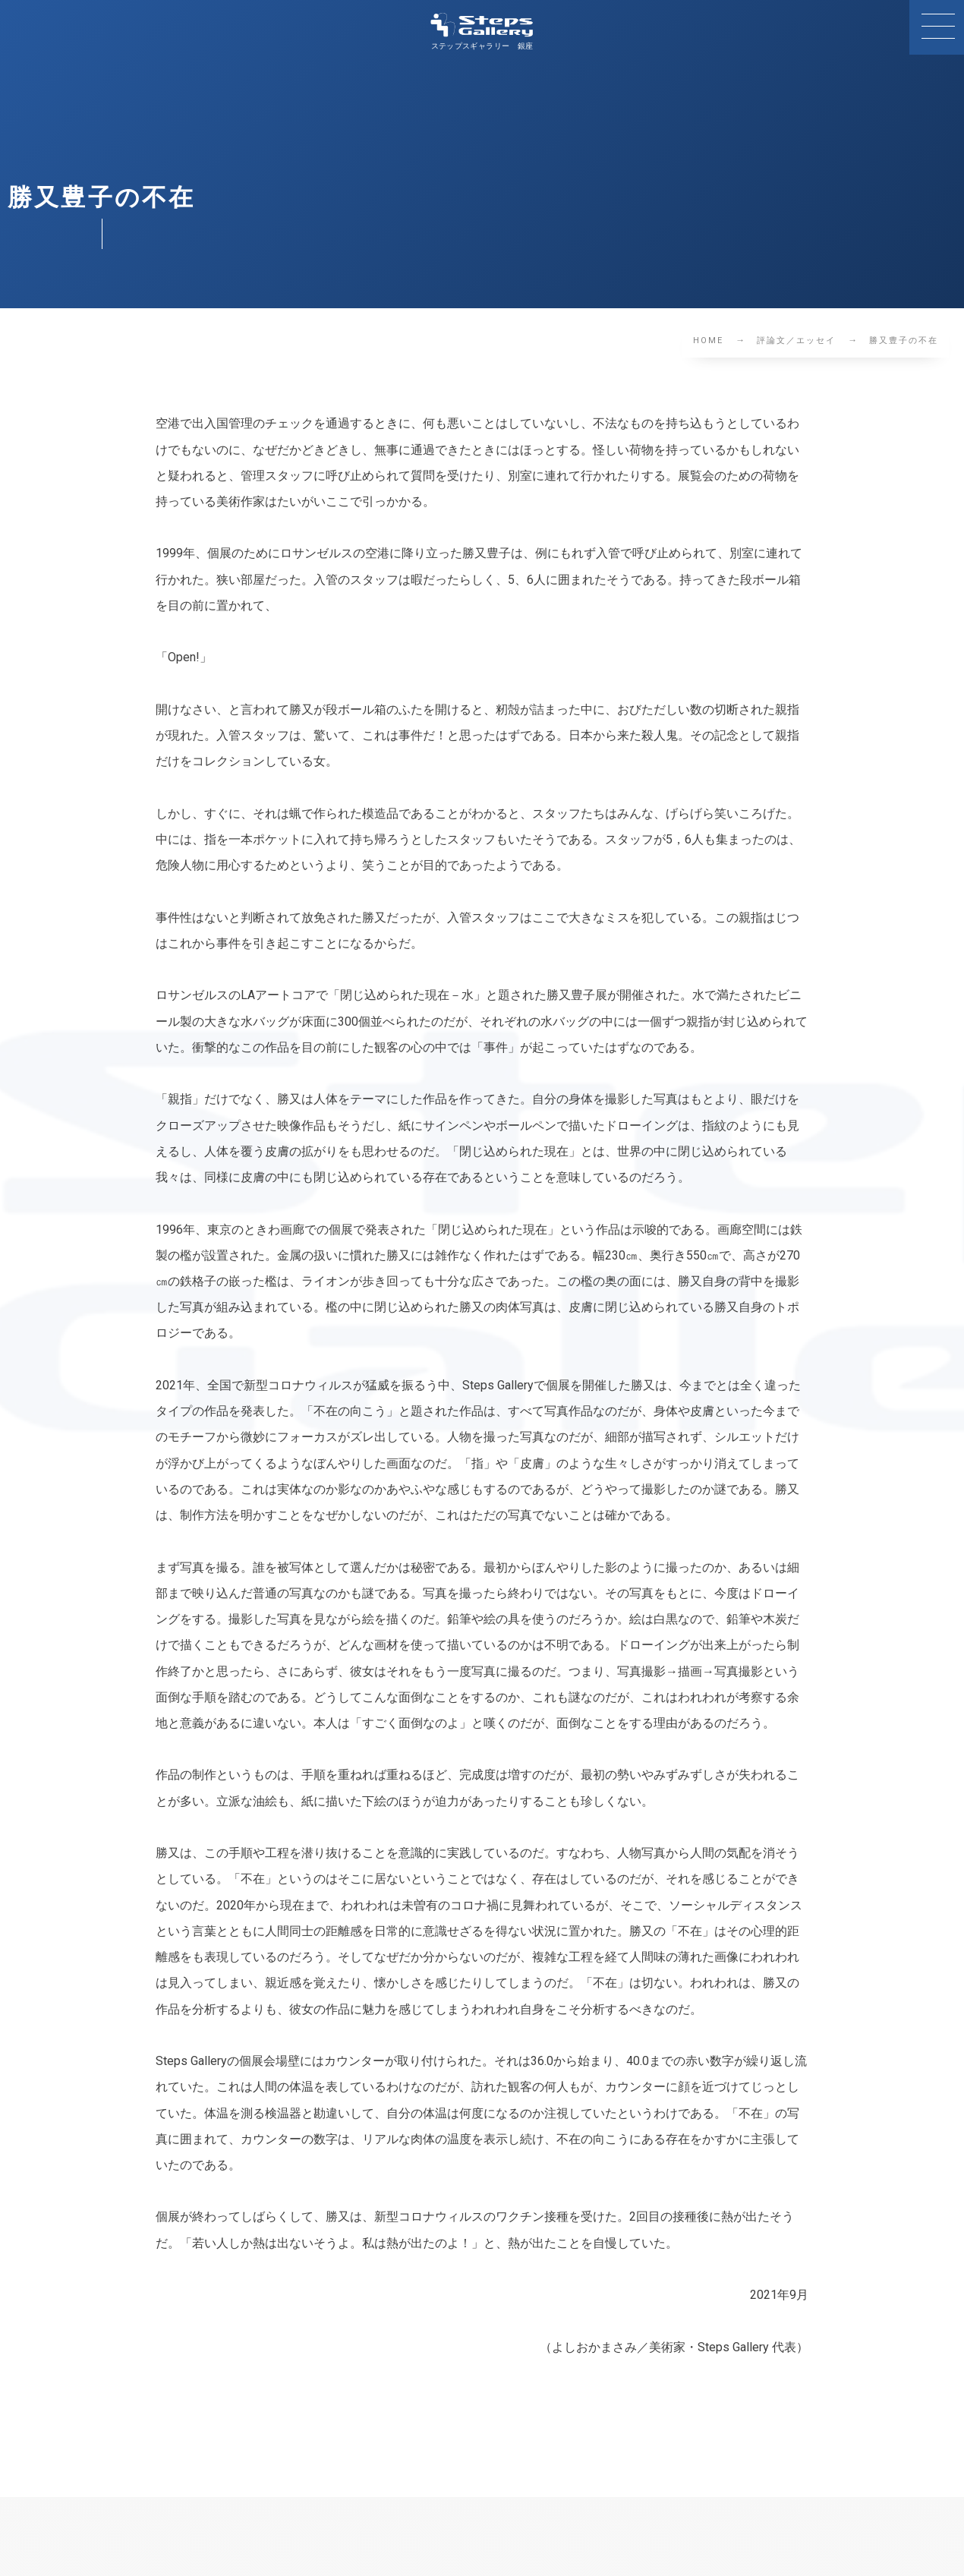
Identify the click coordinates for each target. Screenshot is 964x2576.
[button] (936, 27)
